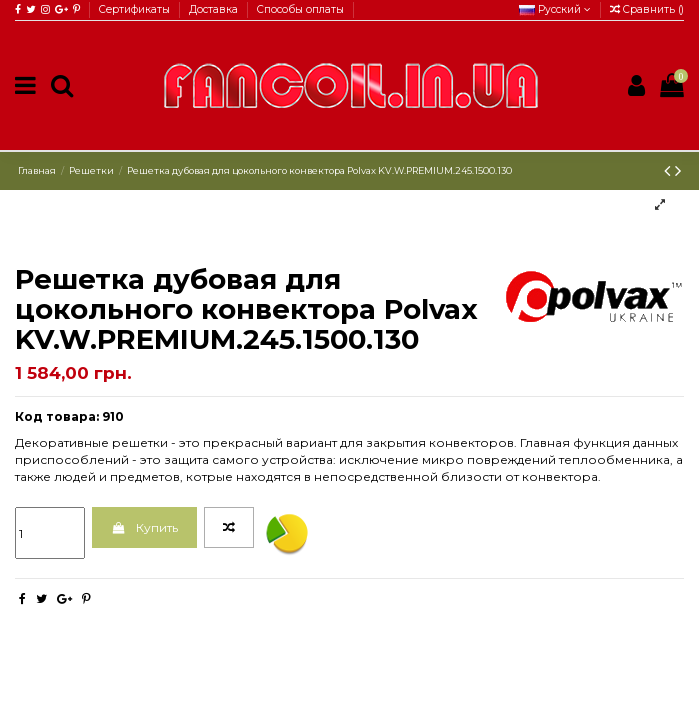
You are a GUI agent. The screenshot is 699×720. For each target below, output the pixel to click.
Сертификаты (136, 9)
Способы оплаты (300, 9)
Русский (555, 9)
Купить (144, 527)
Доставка (215, 9)
